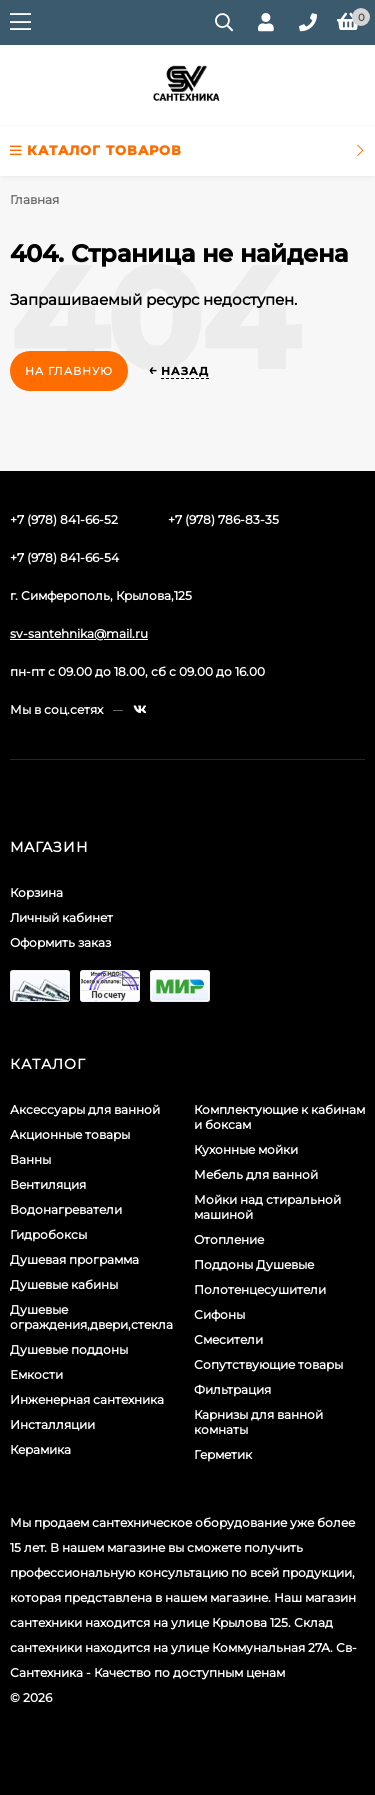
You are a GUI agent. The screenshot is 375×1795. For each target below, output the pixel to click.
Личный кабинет (61, 917)
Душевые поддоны (69, 1349)
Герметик (223, 1454)
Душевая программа (74, 1259)
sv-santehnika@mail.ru (79, 633)
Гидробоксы (48, 1234)
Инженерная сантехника (87, 1399)
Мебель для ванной (256, 1174)
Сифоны (219, 1314)
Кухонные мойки (246, 1149)
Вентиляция (48, 1184)
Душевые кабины (64, 1284)
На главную (69, 371)
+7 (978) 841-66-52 (64, 519)
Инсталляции (52, 1424)
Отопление (229, 1239)
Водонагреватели (66, 1209)
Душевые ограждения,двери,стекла (91, 1317)
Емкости (36, 1374)
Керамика (40, 1449)
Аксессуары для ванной (85, 1109)
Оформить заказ (60, 942)
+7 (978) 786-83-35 (223, 519)
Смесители (228, 1339)
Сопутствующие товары (268, 1364)
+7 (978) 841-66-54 (64, 557)
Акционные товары (70, 1134)
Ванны (30, 1159)
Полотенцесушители (260, 1289)
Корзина (36, 892)
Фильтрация (232, 1389)
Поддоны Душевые (254, 1264)
